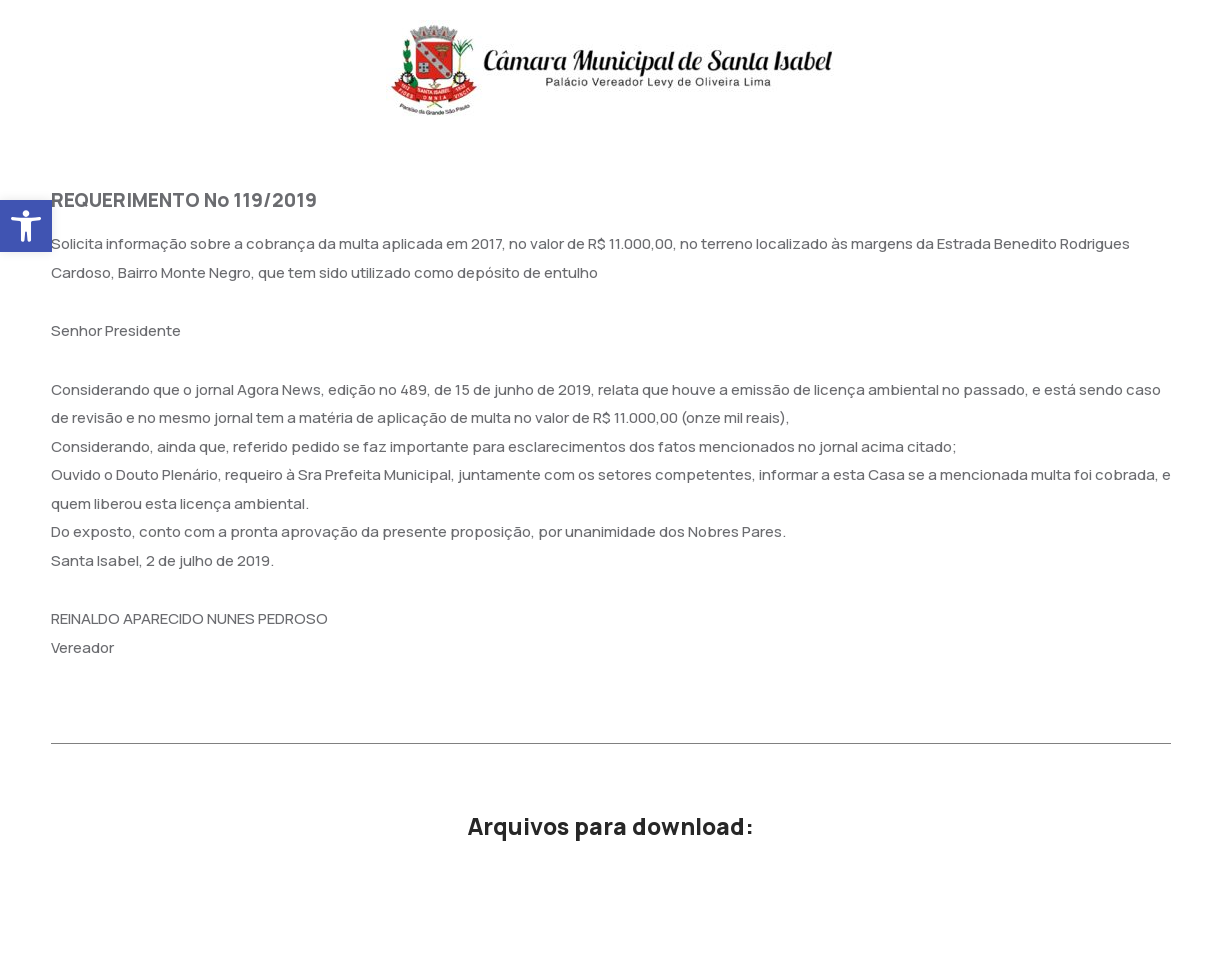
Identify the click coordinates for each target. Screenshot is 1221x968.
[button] (26, 226)
